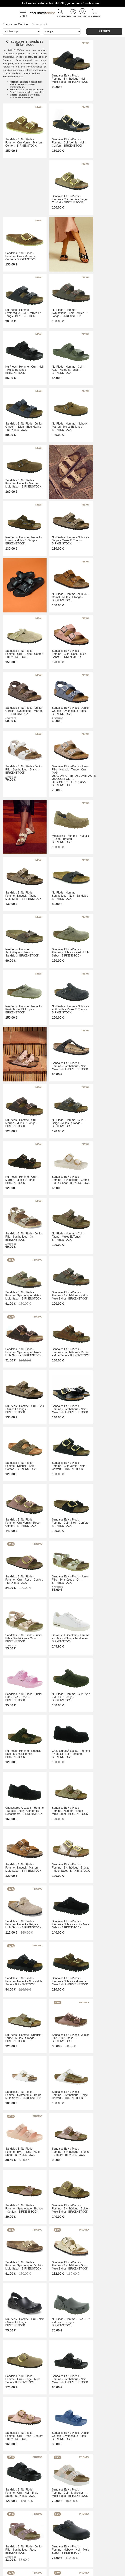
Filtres (104, 31)
